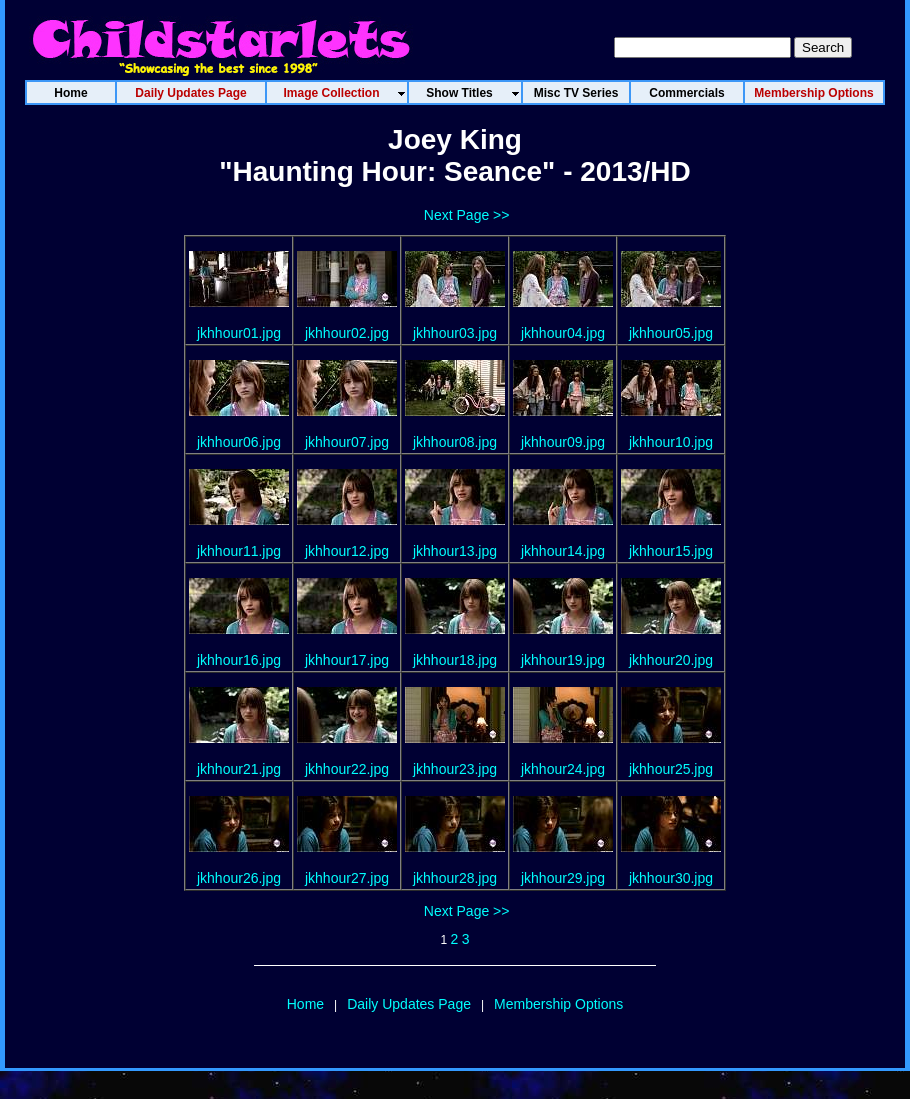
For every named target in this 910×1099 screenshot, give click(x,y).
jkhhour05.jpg (671, 333)
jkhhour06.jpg (239, 442)
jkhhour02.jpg (347, 333)
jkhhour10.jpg (671, 442)
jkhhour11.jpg (239, 551)
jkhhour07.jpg (347, 442)
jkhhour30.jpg (671, 878)
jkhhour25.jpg (671, 769)
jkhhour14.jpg (563, 551)
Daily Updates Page (409, 1004)
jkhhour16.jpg (239, 660)
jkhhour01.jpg (239, 333)
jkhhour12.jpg (347, 551)
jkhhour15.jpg (671, 551)
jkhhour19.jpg (563, 660)
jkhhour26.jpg (239, 878)
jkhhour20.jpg (671, 660)
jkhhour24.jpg (563, 769)
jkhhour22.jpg (347, 769)
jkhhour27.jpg (347, 878)
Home (305, 1004)
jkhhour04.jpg (563, 333)
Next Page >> (467, 215)
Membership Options (558, 1004)
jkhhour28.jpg (455, 878)
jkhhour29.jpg (563, 878)
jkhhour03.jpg (455, 333)
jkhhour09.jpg (563, 442)
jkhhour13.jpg (455, 551)
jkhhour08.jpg (455, 442)
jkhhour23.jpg (455, 769)
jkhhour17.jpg (347, 660)
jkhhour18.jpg (455, 660)
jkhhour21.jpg (239, 769)
